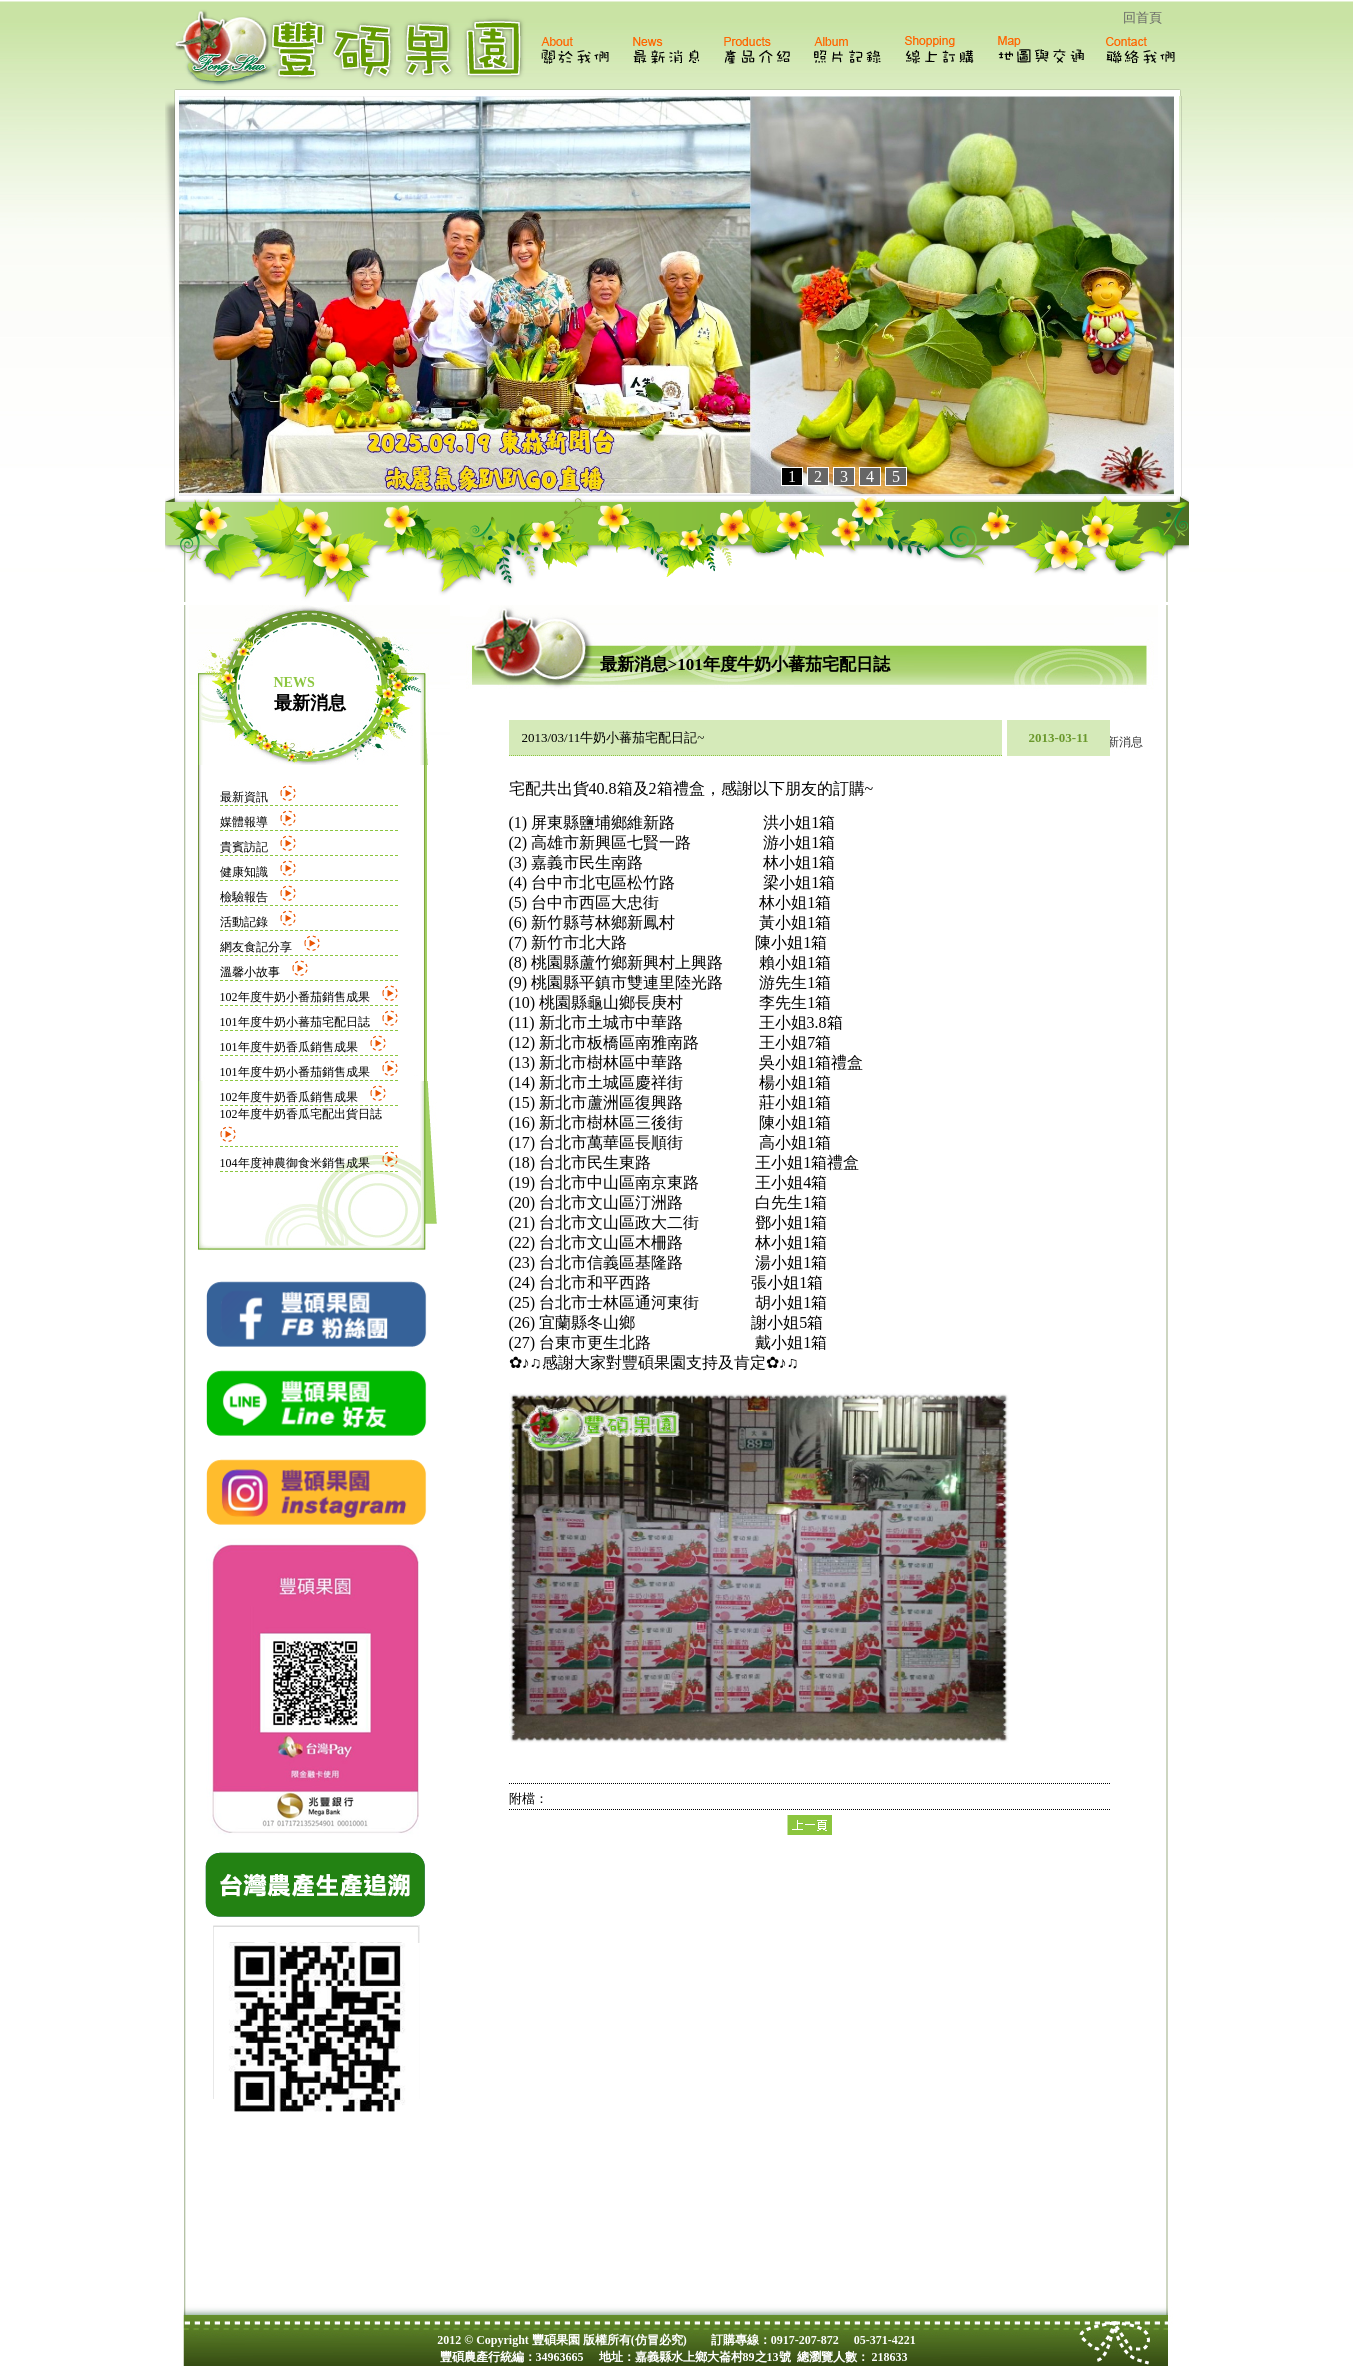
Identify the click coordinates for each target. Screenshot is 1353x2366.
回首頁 (1142, 17)
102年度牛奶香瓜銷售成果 (289, 1097)
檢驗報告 (244, 897)
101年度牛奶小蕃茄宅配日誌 (295, 1022)
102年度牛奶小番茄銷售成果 (295, 997)
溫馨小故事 (250, 972)
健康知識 (244, 872)
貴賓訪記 (244, 847)
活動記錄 (244, 922)
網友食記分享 (256, 947)
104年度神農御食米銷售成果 (295, 1163)
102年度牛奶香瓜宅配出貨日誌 (301, 1114)
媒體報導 (244, 822)
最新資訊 (244, 797)
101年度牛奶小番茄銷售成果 (295, 1072)
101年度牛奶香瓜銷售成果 (289, 1047)
